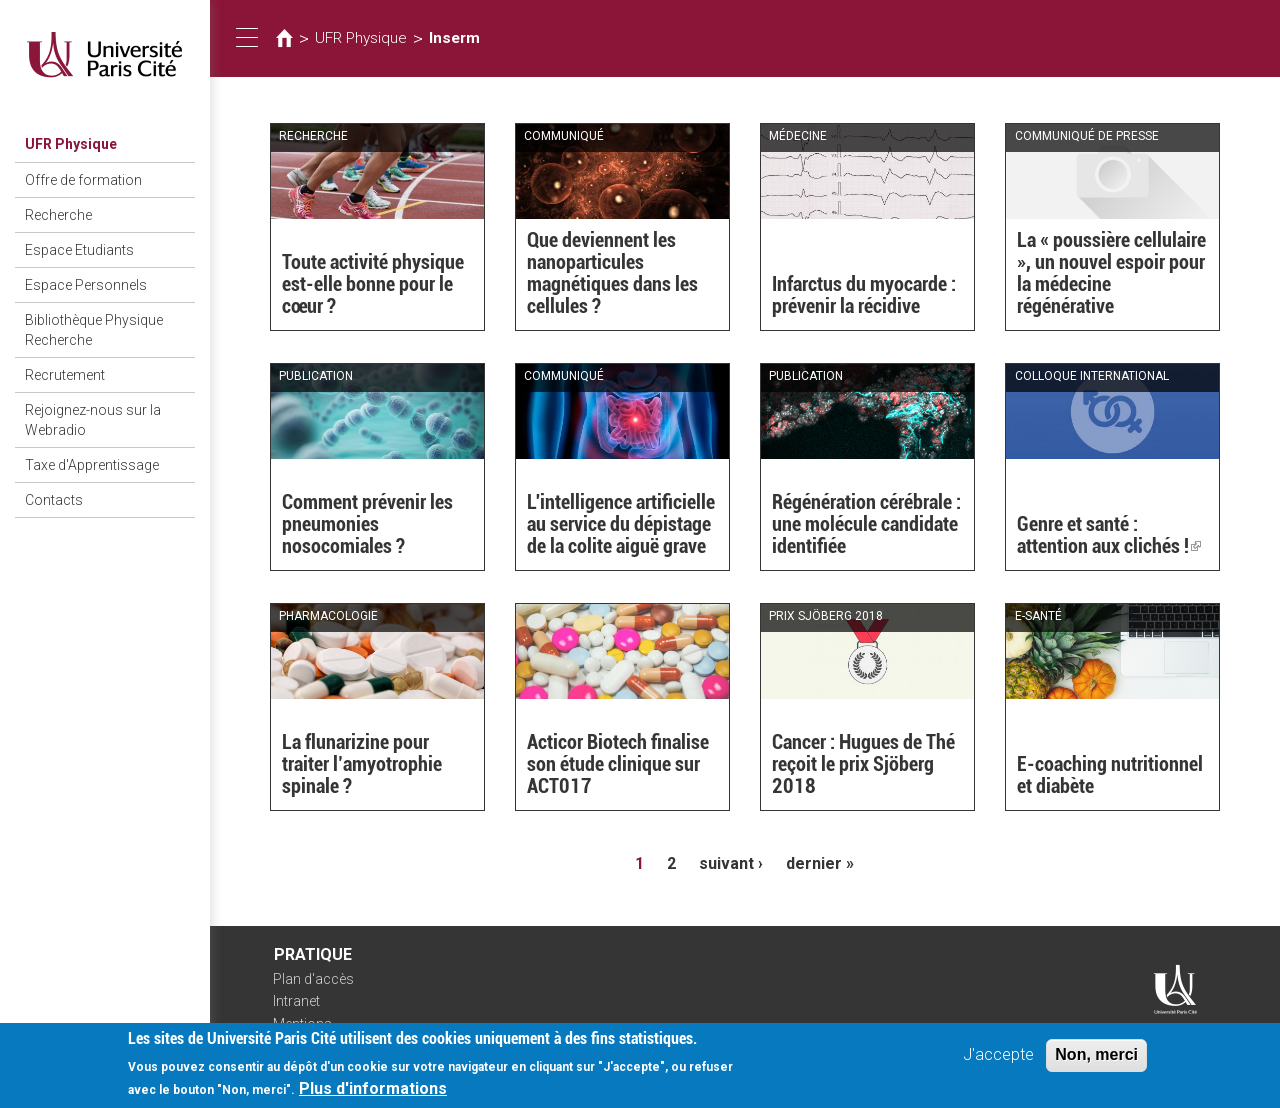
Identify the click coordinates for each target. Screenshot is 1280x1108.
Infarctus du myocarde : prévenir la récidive (864, 295)
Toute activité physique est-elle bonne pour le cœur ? (373, 284)
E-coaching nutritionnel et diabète (1110, 775)
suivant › (731, 863)
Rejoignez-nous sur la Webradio (93, 420)
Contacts (54, 500)
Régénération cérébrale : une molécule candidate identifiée (866, 524)
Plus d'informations (373, 1094)
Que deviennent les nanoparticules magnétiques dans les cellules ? (612, 273)
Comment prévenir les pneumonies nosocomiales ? (367, 524)
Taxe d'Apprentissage (92, 465)
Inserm (454, 38)
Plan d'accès (313, 979)
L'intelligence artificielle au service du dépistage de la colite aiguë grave (621, 524)
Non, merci (1096, 1060)
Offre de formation (83, 180)
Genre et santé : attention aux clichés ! (1109, 535)
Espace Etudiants (79, 250)
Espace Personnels (86, 285)
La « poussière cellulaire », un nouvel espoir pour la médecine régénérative (1111, 273)
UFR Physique (71, 144)
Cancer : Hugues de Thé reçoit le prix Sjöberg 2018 (863, 764)
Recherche (58, 215)
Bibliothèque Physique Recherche (94, 330)
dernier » (820, 863)
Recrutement (65, 375)
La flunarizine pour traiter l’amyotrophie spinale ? (362, 764)
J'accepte (998, 1060)
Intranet (296, 1001)
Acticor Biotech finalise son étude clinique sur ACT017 (618, 764)
